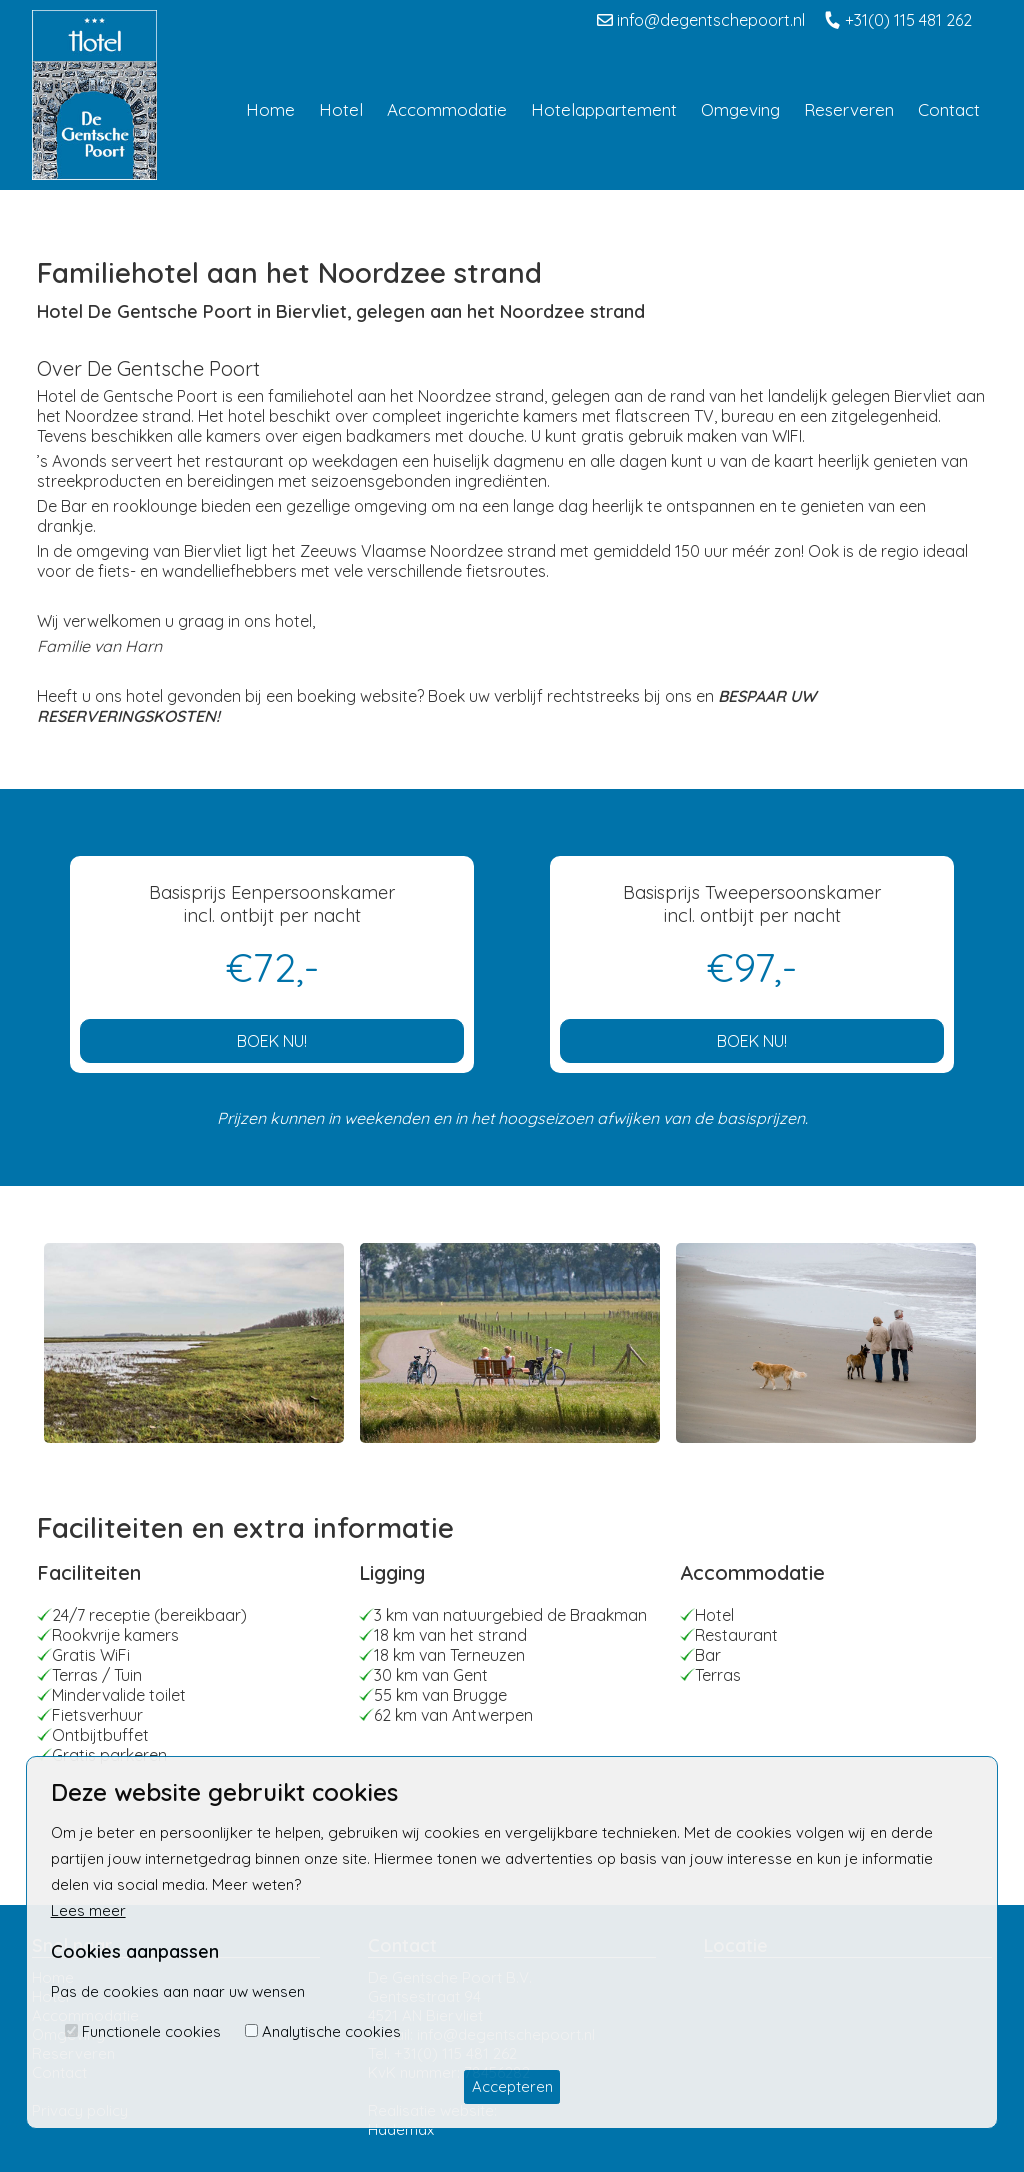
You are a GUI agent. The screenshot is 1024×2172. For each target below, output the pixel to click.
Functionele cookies (151, 2031)
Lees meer (88, 1910)
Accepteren (512, 2086)
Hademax (401, 2129)
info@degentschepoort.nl (701, 20)
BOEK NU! (272, 1041)
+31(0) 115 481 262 (898, 20)
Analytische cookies (331, 2031)
